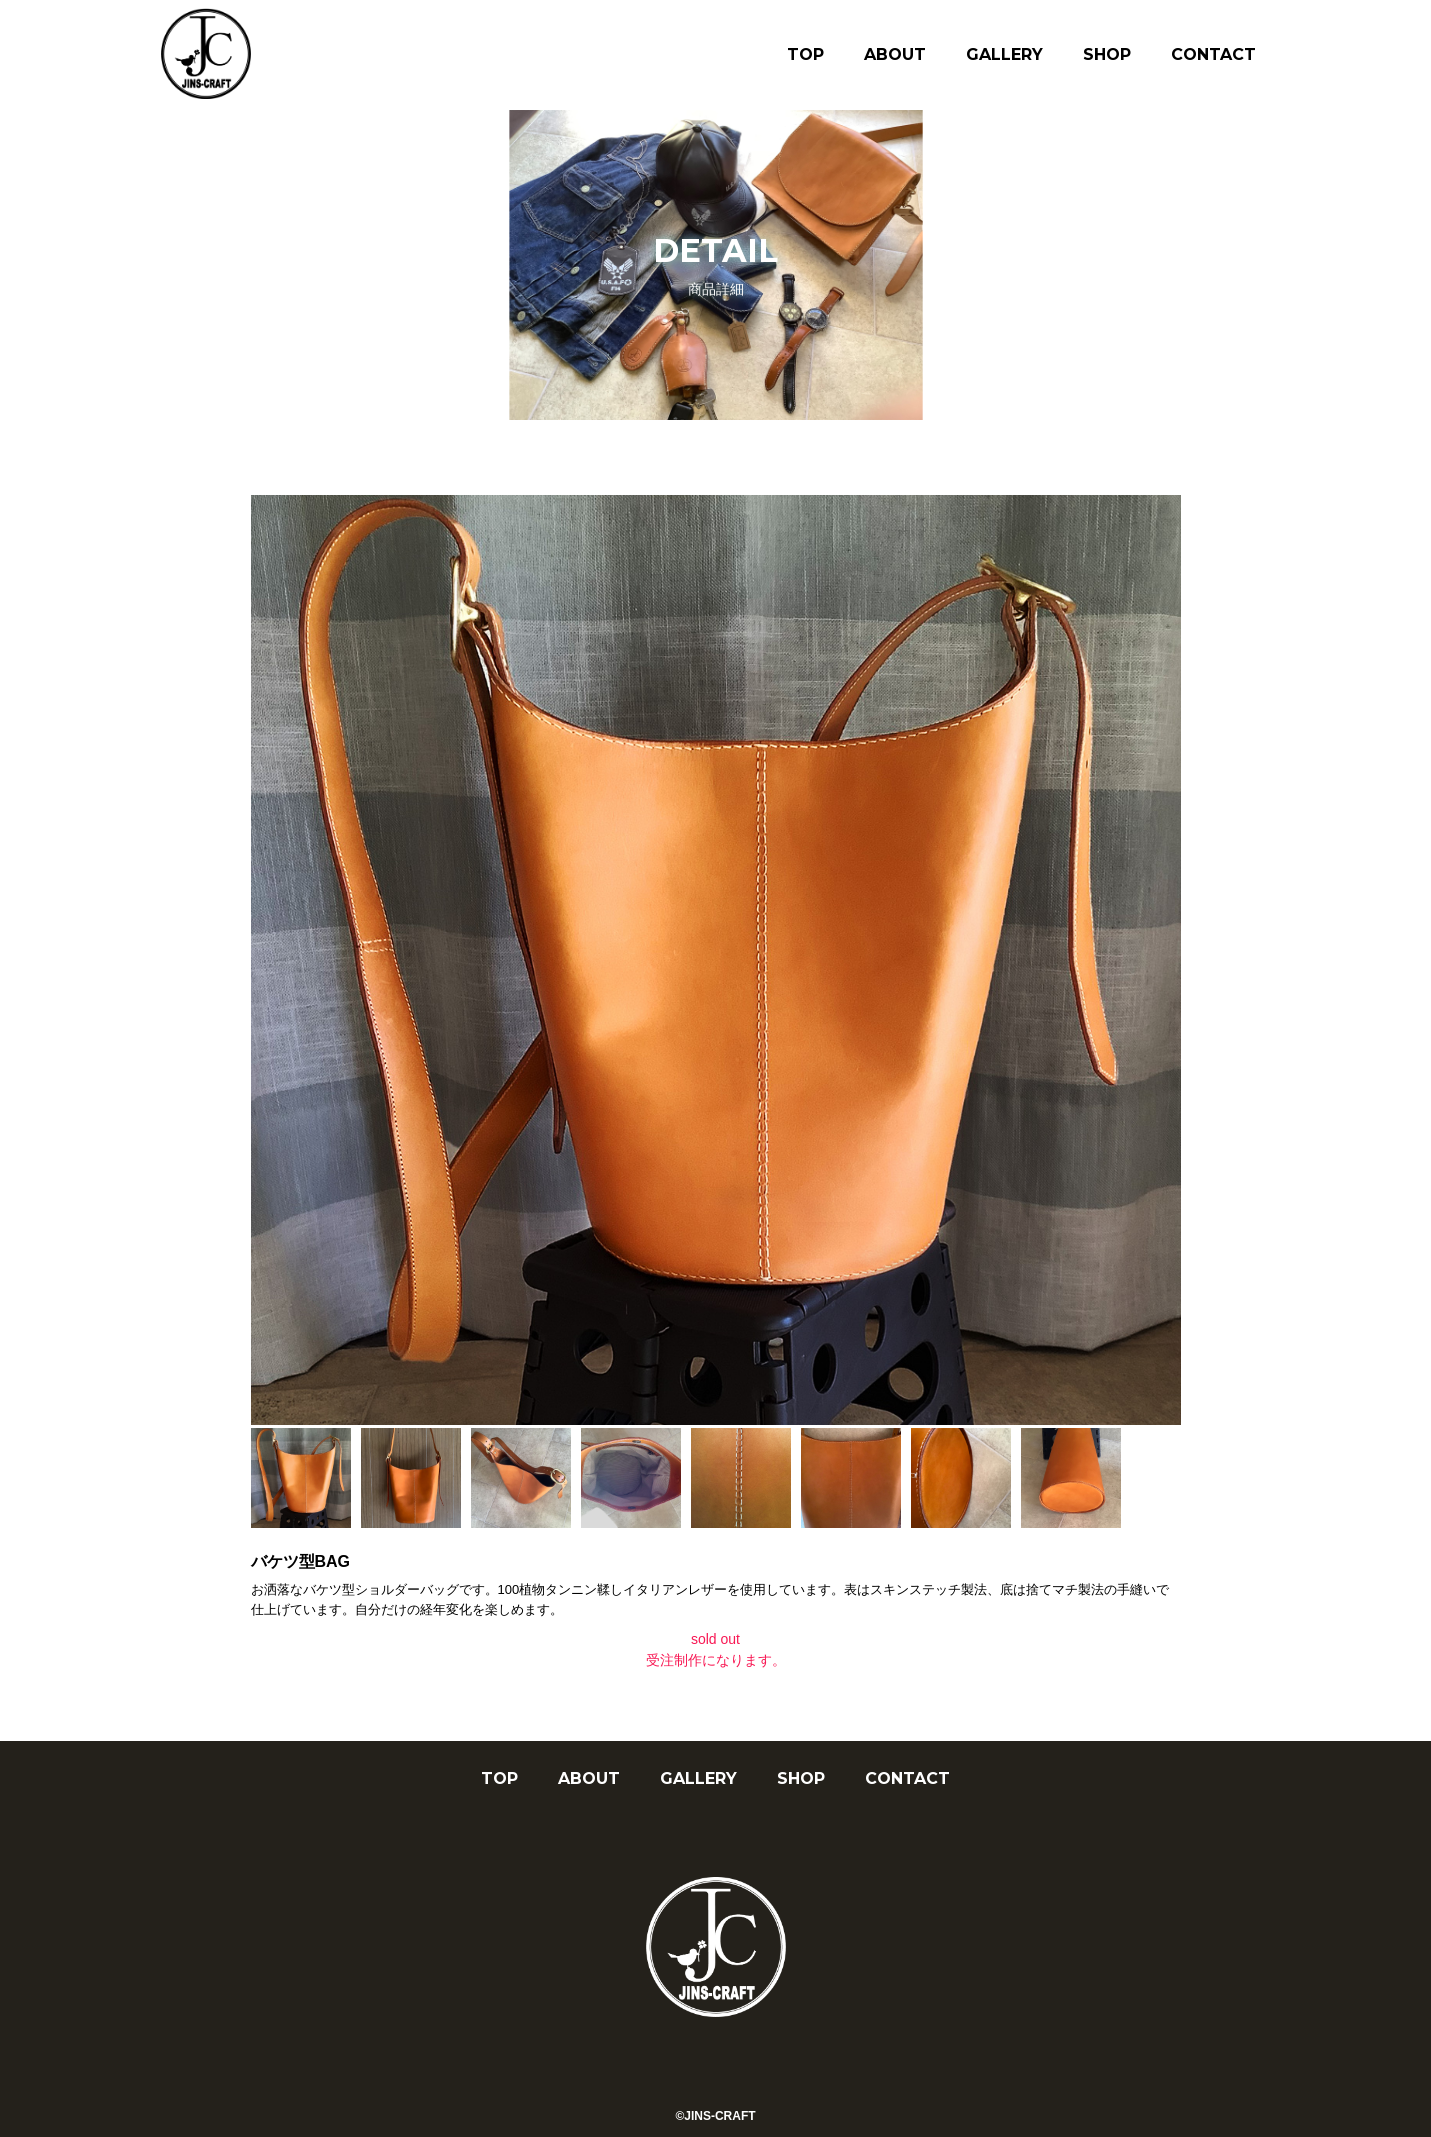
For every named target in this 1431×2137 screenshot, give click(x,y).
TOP (805, 54)
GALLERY (1004, 54)
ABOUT (895, 54)
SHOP (1107, 54)
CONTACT (1213, 54)
